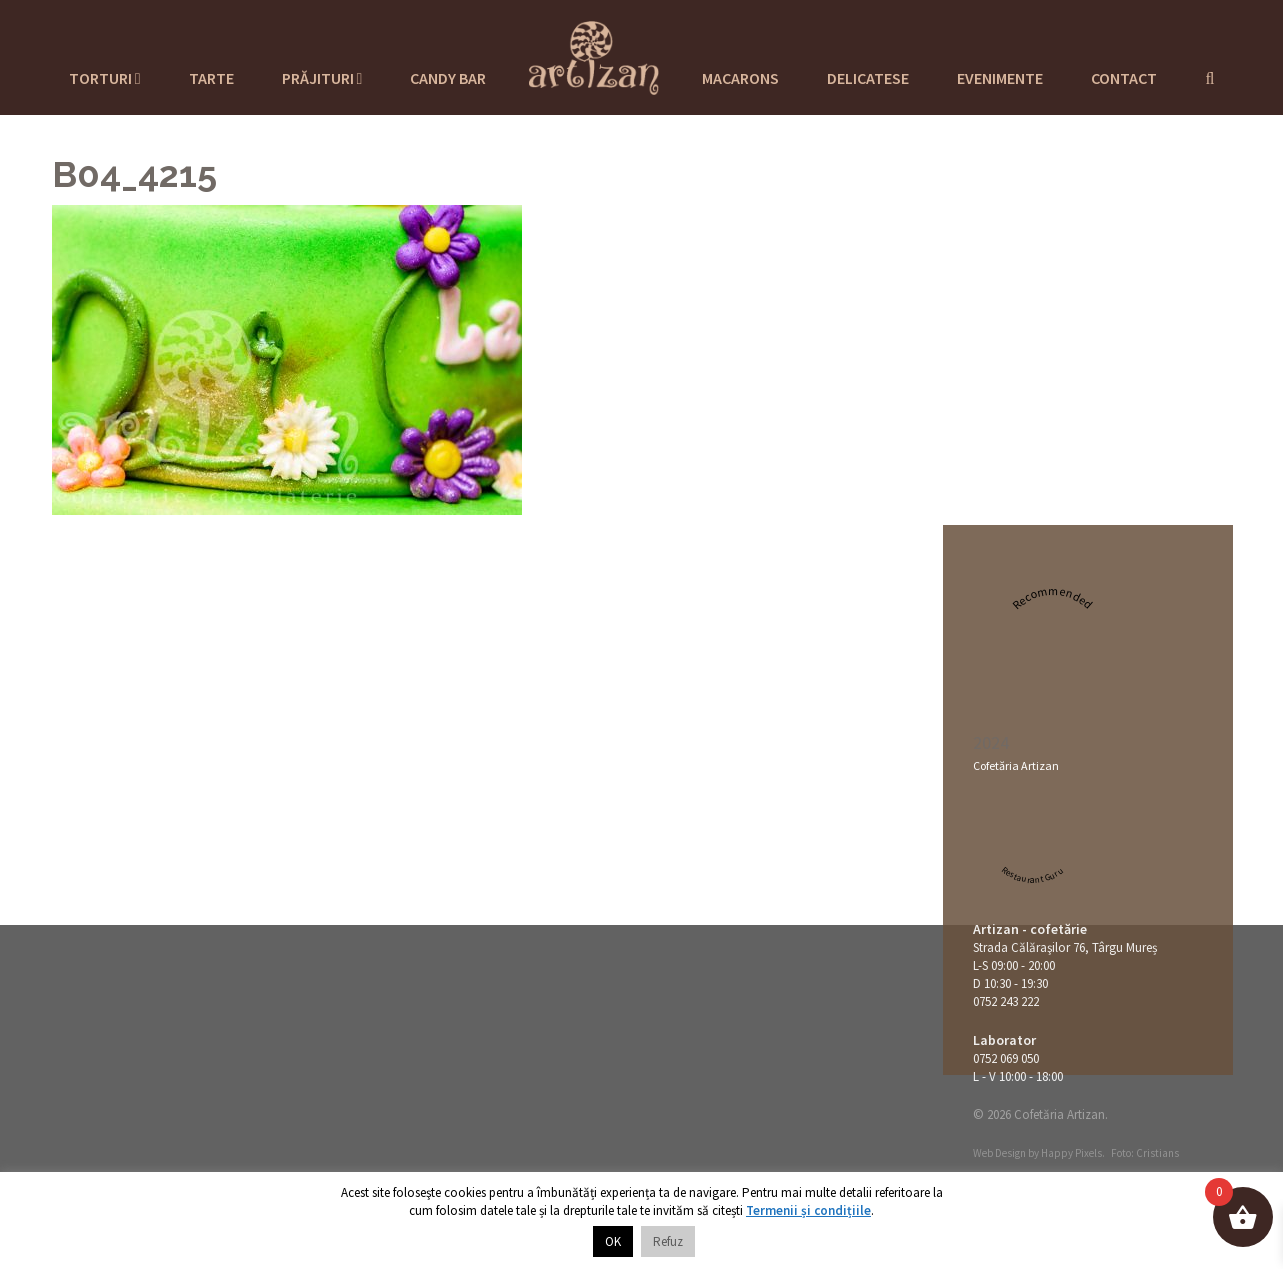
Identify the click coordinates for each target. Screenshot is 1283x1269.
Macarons (740, 78)
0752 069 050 (1006, 1058)
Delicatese (868, 78)
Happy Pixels (1071, 1153)
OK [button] (613, 1241)
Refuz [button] (668, 1241)
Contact (1124, 78)
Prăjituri (322, 78)
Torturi (105, 78)
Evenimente (1000, 78)
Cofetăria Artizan (1016, 765)
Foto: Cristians (1145, 1153)
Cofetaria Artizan (594, 55)
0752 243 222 (1006, 1001)
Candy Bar (448, 78)
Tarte (211, 78)
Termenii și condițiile (808, 1210)
